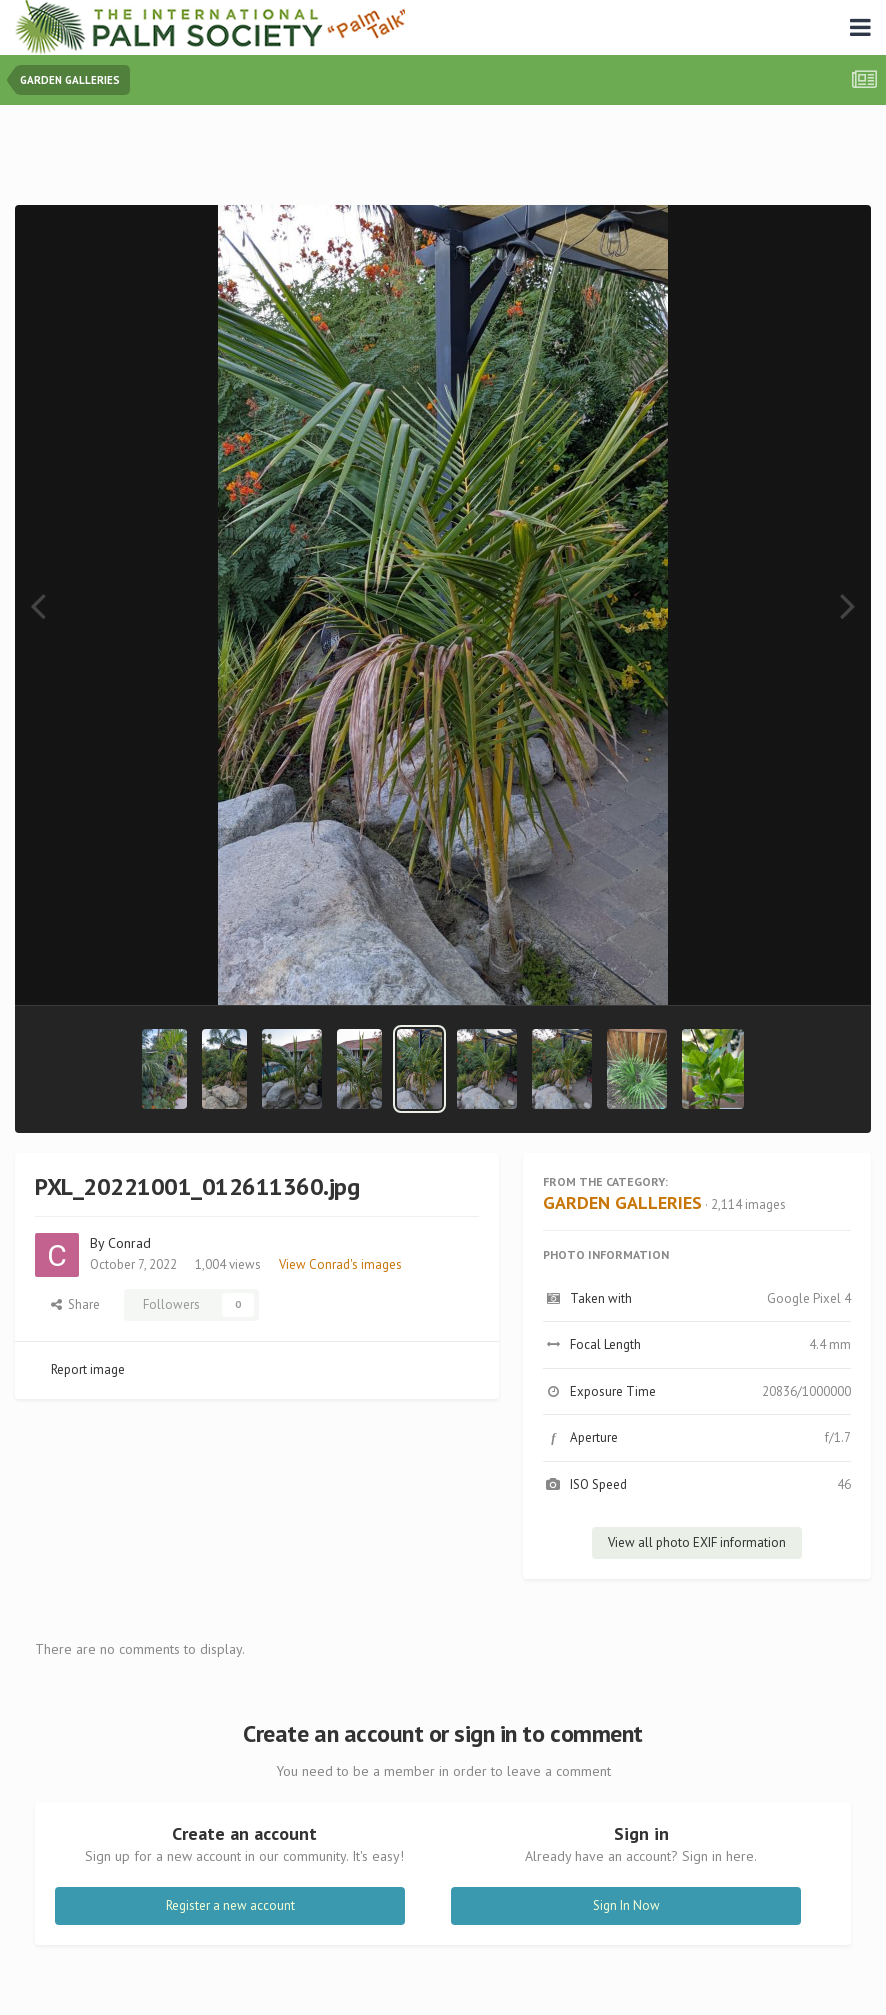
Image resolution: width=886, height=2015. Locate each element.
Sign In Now (626, 1905)
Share (75, 1304)
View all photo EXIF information (697, 1542)
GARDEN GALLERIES (622, 1202)
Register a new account (230, 1905)
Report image (88, 1369)
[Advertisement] (443, 159)
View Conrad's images (340, 1264)
